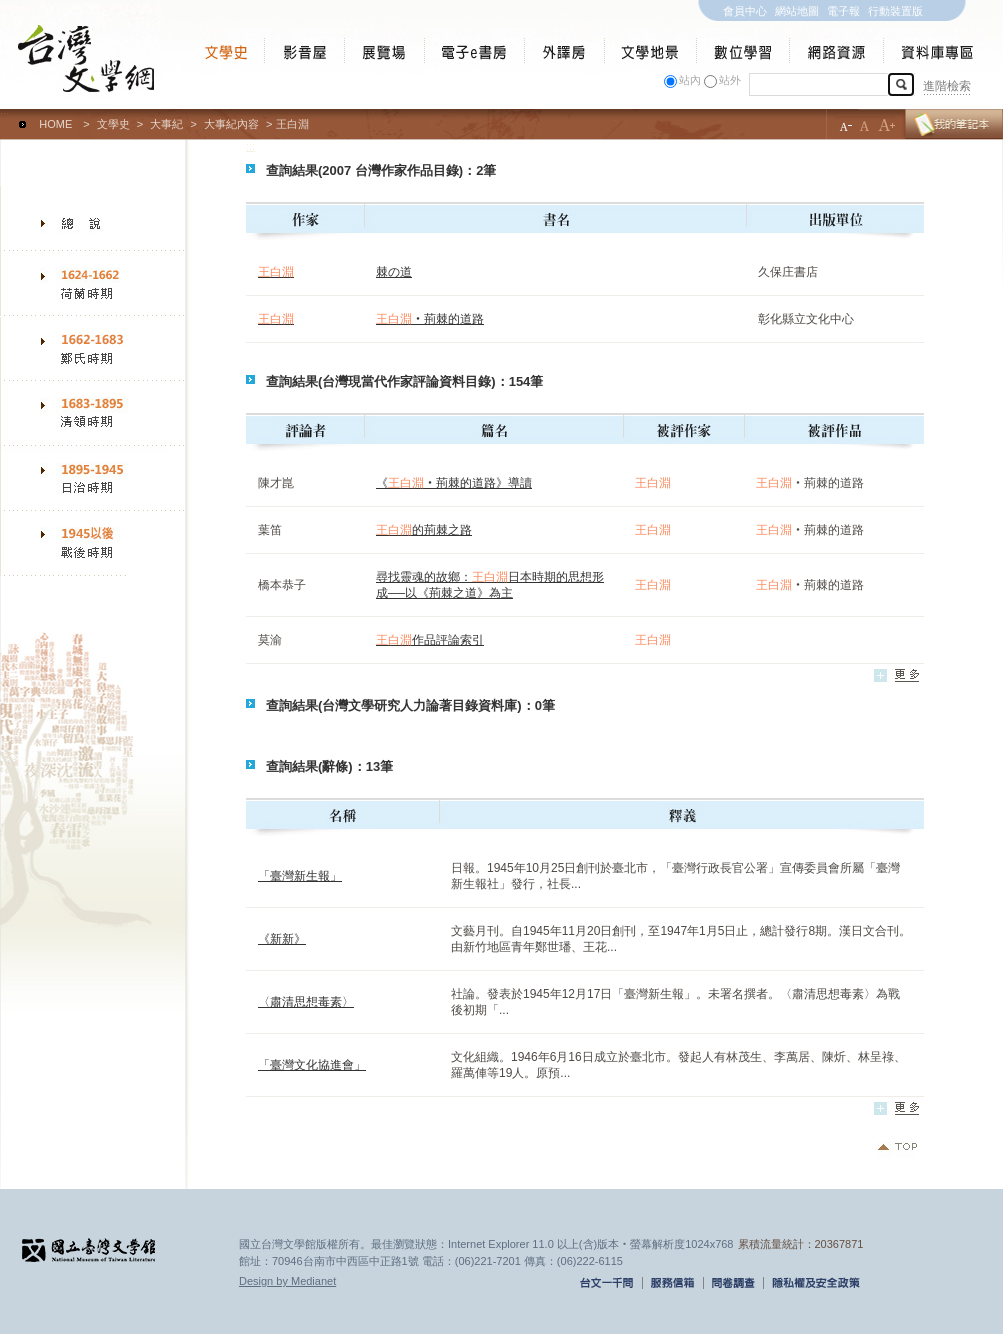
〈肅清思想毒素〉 (306, 1002)
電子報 (843, 11)
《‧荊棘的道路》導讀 (454, 483)
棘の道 (394, 272)
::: (4, 115)
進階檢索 (947, 86)
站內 (690, 80)
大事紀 (166, 124)
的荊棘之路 (424, 530)
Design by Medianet (287, 1281)
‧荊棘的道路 (430, 319)
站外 (730, 80)
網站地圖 (797, 11)
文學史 (113, 124)
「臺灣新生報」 (300, 876)
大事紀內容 (231, 124)
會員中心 (745, 11)
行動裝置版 (895, 11)
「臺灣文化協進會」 (312, 1065)
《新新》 (282, 939)
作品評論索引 (430, 640)
